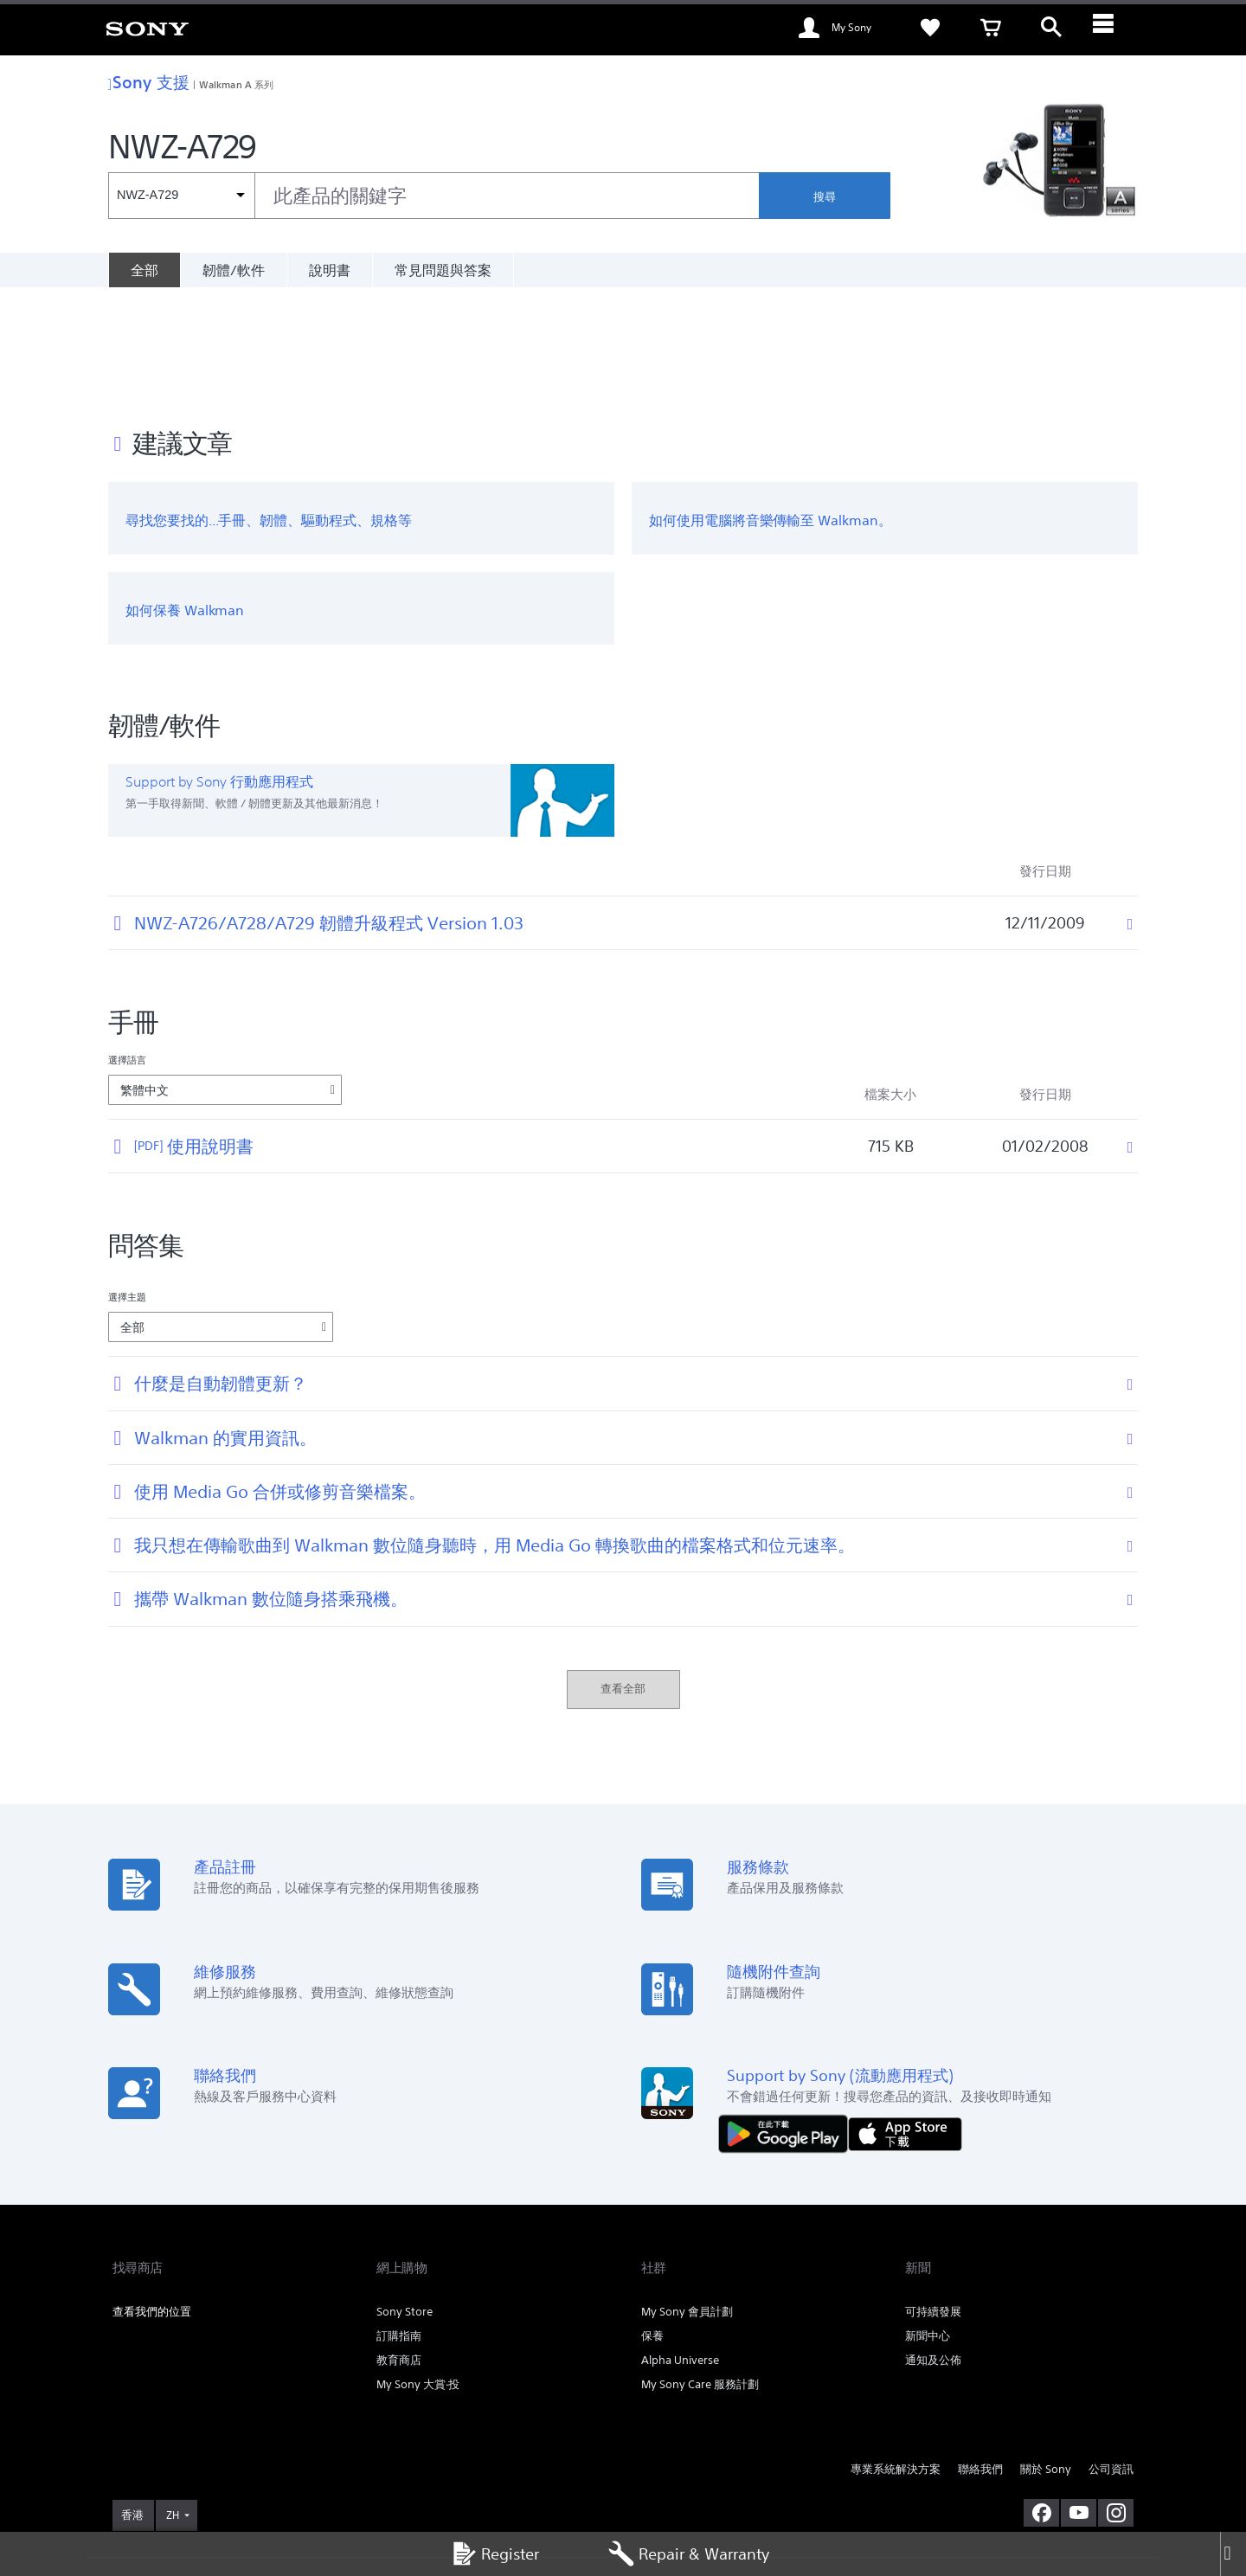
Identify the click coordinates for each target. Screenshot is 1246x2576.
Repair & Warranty (688, 2554)
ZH (172, 2401)
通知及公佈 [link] (933, 2247)
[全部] (144, 270)
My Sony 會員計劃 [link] (687, 2199)
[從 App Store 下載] (905, 2019)
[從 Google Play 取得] (787, 2019)
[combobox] (433, 195)
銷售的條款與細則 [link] (257, 2482)
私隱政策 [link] (324, 2482)
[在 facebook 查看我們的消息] (1041, 2399)
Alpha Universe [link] (680, 2247)
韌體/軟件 (233, 270)
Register (495, 2554)
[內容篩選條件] (181, 195)
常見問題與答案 (443, 270)
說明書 (329, 270)
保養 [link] (652, 2223)
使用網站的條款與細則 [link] (160, 2482)
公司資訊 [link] (1111, 2356)
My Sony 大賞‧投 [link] (417, 2271)
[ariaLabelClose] (1112, 27)
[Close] (1233, 2554)
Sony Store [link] (404, 2199)
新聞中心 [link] (927, 2223)
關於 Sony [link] (1045, 2356)
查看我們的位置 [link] (151, 2199)
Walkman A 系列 (236, 84)
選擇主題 (127, 1184)
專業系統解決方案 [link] (896, 2356)
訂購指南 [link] (398, 2223)
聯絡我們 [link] (980, 2356)
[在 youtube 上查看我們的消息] (1078, 2399)
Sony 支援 (148, 82)
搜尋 (824, 196)
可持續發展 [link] (933, 2199)
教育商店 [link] (398, 2247)
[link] (147, 27)
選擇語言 (127, 947)
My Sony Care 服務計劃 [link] (700, 2271)
